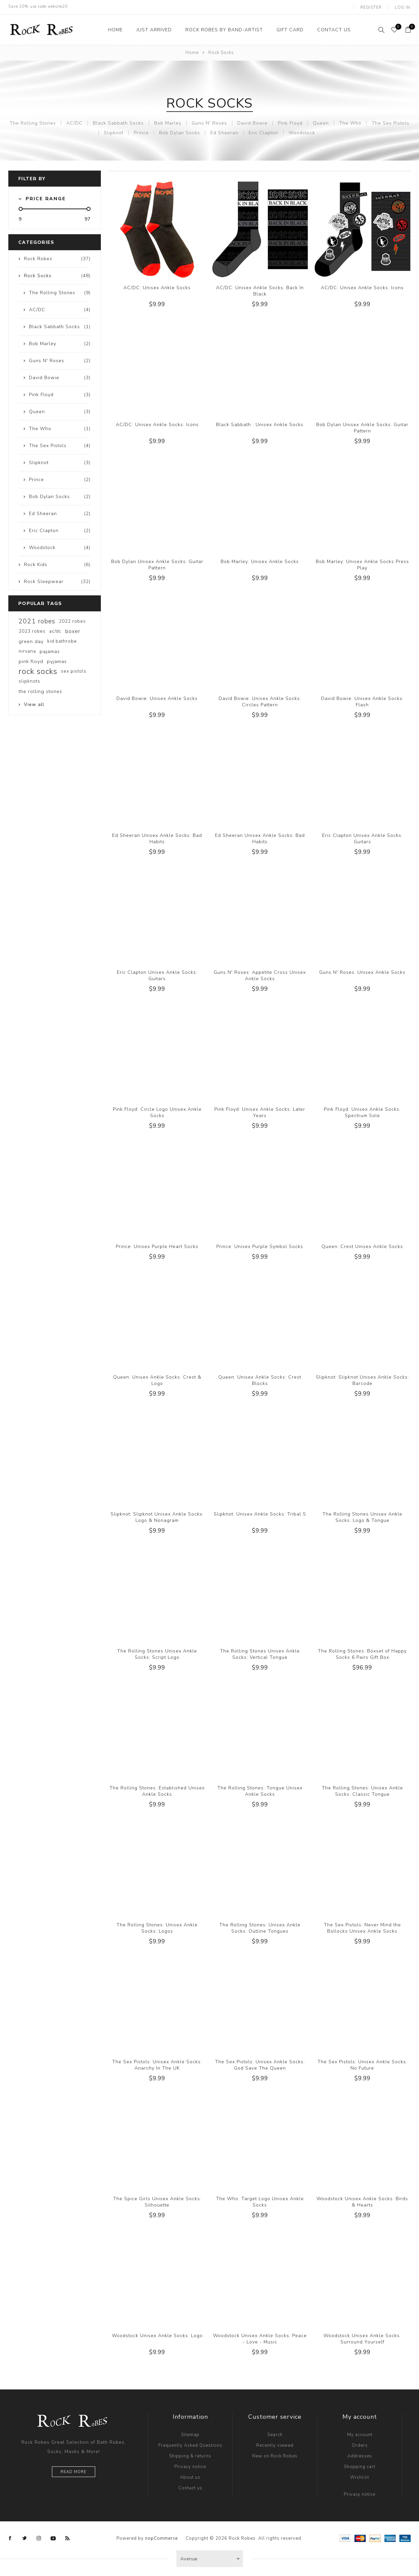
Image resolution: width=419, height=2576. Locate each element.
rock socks (38, 670)
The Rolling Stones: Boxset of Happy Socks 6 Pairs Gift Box (362, 1653)
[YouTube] (53, 2537)
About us (190, 2476)
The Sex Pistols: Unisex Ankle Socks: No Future (362, 2064)
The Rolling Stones (33, 122)
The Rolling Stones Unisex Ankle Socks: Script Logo (157, 1653)
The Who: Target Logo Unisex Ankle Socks (260, 2201)
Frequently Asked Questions (190, 2444)
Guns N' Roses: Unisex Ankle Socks (362, 971)
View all (34, 703)
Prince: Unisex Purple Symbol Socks (259, 1245)
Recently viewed (275, 2444)
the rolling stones (40, 690)
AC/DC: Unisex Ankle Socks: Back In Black (260, 290)
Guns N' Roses (209, 122)
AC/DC (74, 122)
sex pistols (74, 670)
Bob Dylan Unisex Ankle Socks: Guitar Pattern (362, 426)
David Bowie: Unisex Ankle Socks (157, 697)
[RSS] (67, 2537)
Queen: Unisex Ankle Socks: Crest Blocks (259, 1379)
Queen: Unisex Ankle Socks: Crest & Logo (157, 1379)
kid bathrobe (62, 640)
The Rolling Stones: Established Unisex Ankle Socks (157, 1790)
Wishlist (359, 2476)
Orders (360, 2444)
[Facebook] (10, 2537)
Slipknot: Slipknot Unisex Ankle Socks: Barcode (362, 1379)
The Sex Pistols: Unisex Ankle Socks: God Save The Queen (260, 2064)
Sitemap (190, 2434)
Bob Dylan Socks (179, 132)
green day (31, 640)
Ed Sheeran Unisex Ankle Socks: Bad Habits (157, 837)
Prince (141, 132)
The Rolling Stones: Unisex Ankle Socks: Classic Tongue (362, 1790)
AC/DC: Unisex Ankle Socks (157, 287)
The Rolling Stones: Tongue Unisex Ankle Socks (260, 1790)
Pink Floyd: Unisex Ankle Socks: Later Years (259, 1111)
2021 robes (37, 620)
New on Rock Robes (275, 2455)
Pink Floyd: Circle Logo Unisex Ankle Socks (157, 1111)
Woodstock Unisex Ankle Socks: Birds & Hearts (362, 2201)
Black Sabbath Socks (118, 122)
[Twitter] (24, 2537)
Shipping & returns (190, 2455)
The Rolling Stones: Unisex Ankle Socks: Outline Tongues (260, 1927)
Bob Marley (167, 122)
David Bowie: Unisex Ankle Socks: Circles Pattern (260, 700)
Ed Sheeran (224, 132)
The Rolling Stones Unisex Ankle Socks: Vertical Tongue (260, 1653)
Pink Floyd (290, 122)
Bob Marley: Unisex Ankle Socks (260, 560)
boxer (72, 630)
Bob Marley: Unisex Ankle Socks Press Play (362, 563)
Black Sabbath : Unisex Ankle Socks (260, 423)
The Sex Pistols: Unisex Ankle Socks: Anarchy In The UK (157, 2064)
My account (359, 2434)
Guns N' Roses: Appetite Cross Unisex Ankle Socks (260, 974)
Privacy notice (190, 2466)
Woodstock (302, 132)
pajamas (50, 650)
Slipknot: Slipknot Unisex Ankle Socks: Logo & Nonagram (157, 1516)
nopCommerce (161, 2537)
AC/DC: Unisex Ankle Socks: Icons (362, 287)
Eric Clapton (263, 132)
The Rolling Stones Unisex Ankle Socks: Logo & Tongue (362, 1516)
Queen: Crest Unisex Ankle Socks (362, 1245)
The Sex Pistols (390, 122)
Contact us (190, 2487)
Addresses (359, 2455)
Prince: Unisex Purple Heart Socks (157, 1245)
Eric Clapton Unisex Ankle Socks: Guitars (362, 837)
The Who (350, 122)
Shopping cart (359, 2466)
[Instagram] (39, 2537)
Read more (74, 2470)
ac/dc (55, 630)
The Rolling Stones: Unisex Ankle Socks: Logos (157, 1927)
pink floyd (31, 660)
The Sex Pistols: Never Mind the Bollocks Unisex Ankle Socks (362, 1927)
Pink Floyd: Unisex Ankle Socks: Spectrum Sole (362, 1111)
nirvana (27, 650)
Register (372, 6)
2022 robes (72, 620)
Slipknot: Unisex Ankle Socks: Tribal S (260, 1513)
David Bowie (252, 122)
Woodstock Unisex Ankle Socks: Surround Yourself (362, 2337)
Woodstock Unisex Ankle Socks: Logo (157, 2334)
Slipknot (113, 132)
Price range (46, 198)
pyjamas (57, 660)
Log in (403, 6)
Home (192, 52)
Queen (321, 122)
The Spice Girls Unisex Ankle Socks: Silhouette (157, 2201)
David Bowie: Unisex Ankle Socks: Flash (362, 700)
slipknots (29, 680)
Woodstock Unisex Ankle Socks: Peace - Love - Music (260, 2337)
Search (275, 2434)
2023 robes (32, 630)
